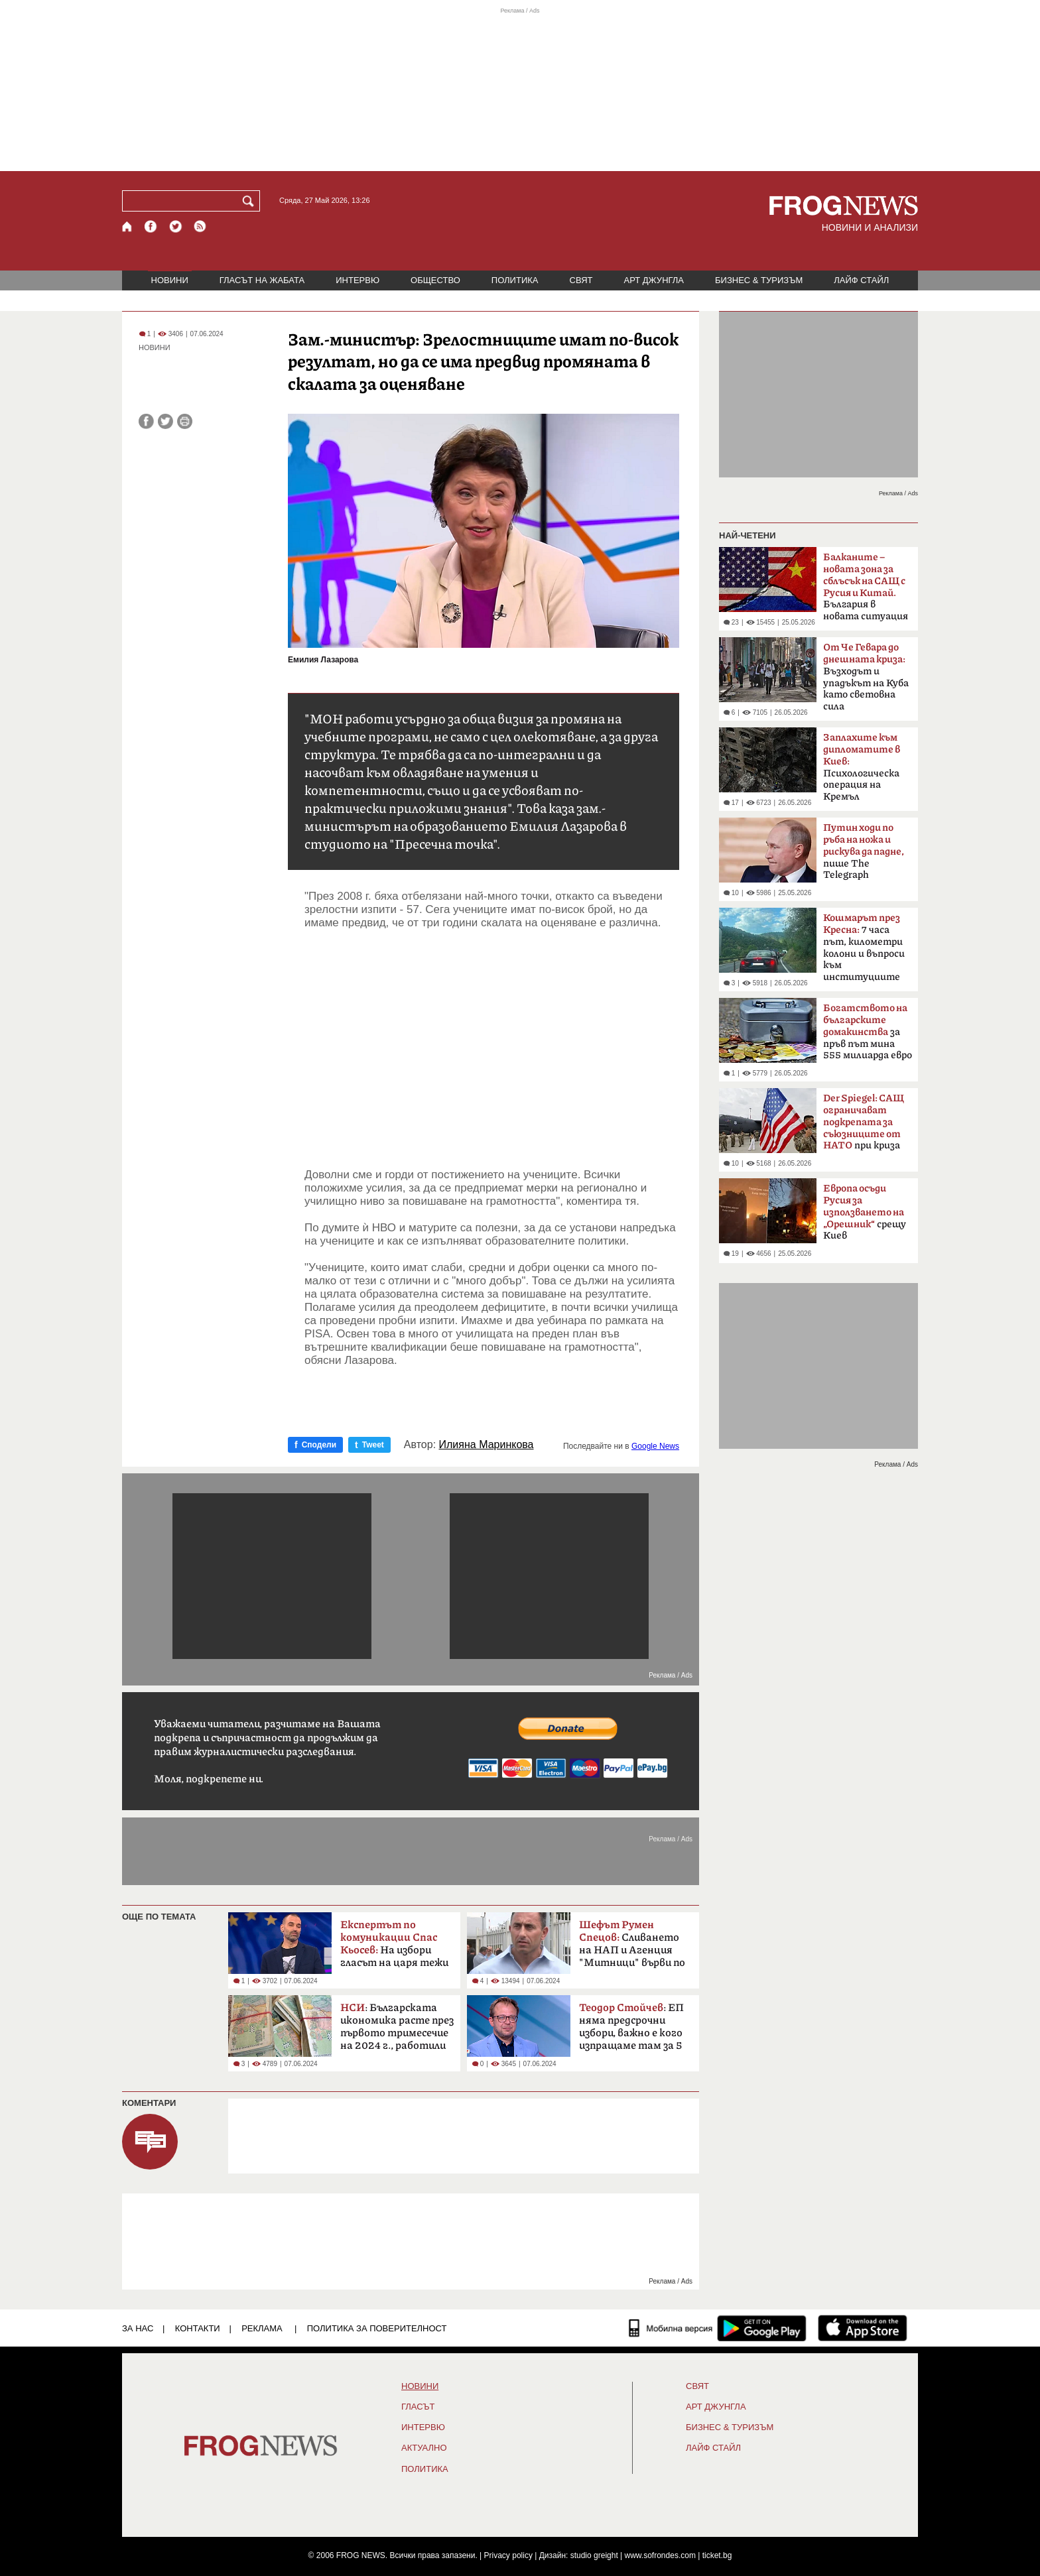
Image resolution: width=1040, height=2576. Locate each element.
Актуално (424, 2448)
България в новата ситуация (865, 587)
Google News (655, 1446)
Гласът (417, 2407)
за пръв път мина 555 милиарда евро (867, 1032)
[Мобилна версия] (670, 2328)
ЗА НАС (137, 2328)
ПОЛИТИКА (515, 280)
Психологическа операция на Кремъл (861, 767)
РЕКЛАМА (262, 2328)
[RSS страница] (200, 226)
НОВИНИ (169, 280)
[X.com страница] (175, 226)
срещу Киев (864, 1212)
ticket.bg (717, 2555)
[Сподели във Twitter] (165, 421)
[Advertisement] (491, 1049)
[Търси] (250, 201)
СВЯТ (581, 280)
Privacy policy (508, 2555)
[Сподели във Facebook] (146, 421)
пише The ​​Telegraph (863, 851)
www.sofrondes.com (660, 2555)
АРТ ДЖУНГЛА (653, 280)
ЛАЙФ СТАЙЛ (861, 280)
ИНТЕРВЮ (357, 280)
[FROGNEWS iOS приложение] (862, 2328)
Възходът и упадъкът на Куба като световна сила (866, 677)
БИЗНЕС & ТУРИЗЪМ (759, 280)
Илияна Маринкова (486, 1445)
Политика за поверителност (377, 2328)
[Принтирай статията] (184, 421)
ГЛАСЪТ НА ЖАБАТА (262, 280)
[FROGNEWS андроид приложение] (761, 2328)
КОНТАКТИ (197, 2328)
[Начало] (127, 226)
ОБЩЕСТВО (435, 280)
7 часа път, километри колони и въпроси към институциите (864, 947)
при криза (863, 1122)
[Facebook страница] (151, 226)
